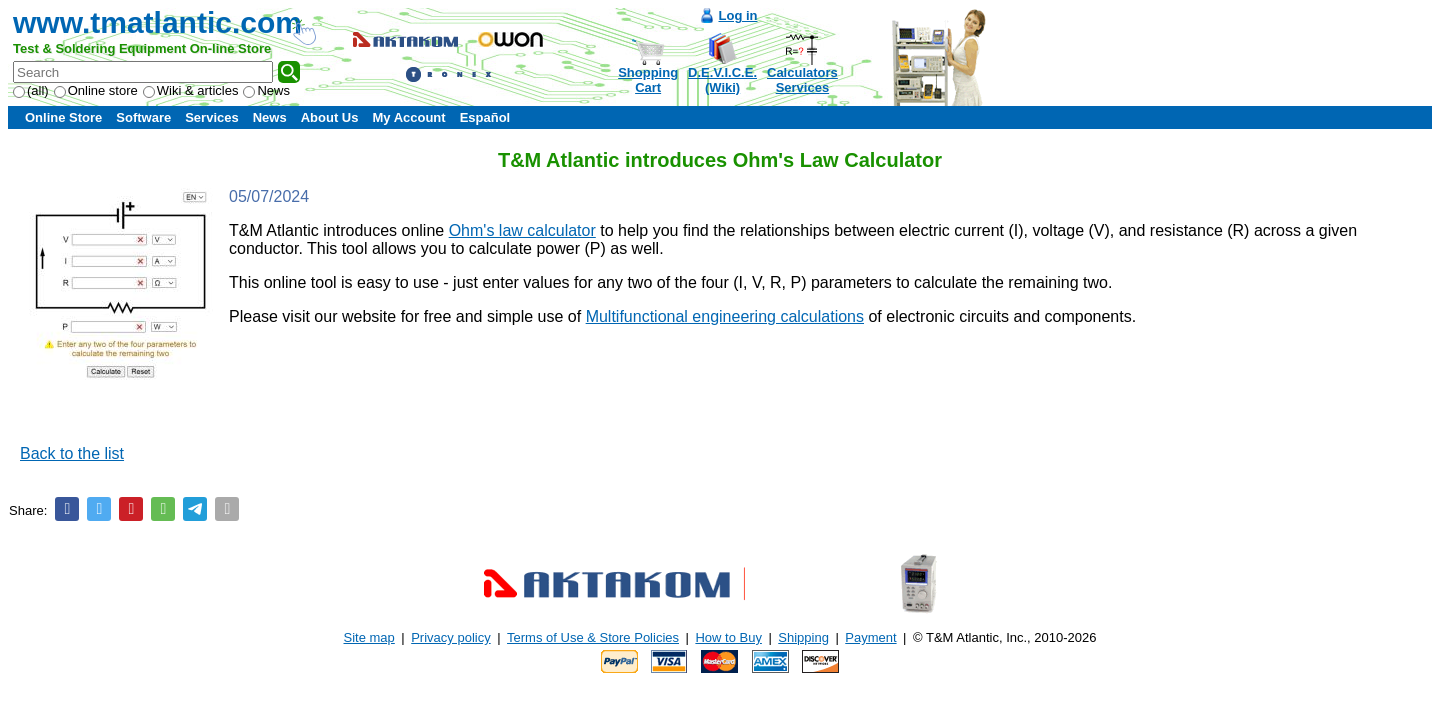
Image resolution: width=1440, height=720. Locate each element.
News (266, 90)
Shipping (803, 637)
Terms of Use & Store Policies (593, 637)
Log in (738, 15)
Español (485, 117)
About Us (330, 117)
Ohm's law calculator (522, 230)
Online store (96, 90)
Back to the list (72, 453)
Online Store (63, 117)
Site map (369, 637)
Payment (870, 637)
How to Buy (728, 637)
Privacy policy (450, 637)
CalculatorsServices (802, 80)
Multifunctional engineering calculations (725, 316)
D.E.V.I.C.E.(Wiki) (722, 80)
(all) (31, 90)
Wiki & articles (191, 90)
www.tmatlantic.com (157, 22)
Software (143, 117)
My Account (408, 117)
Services (212, 117)
